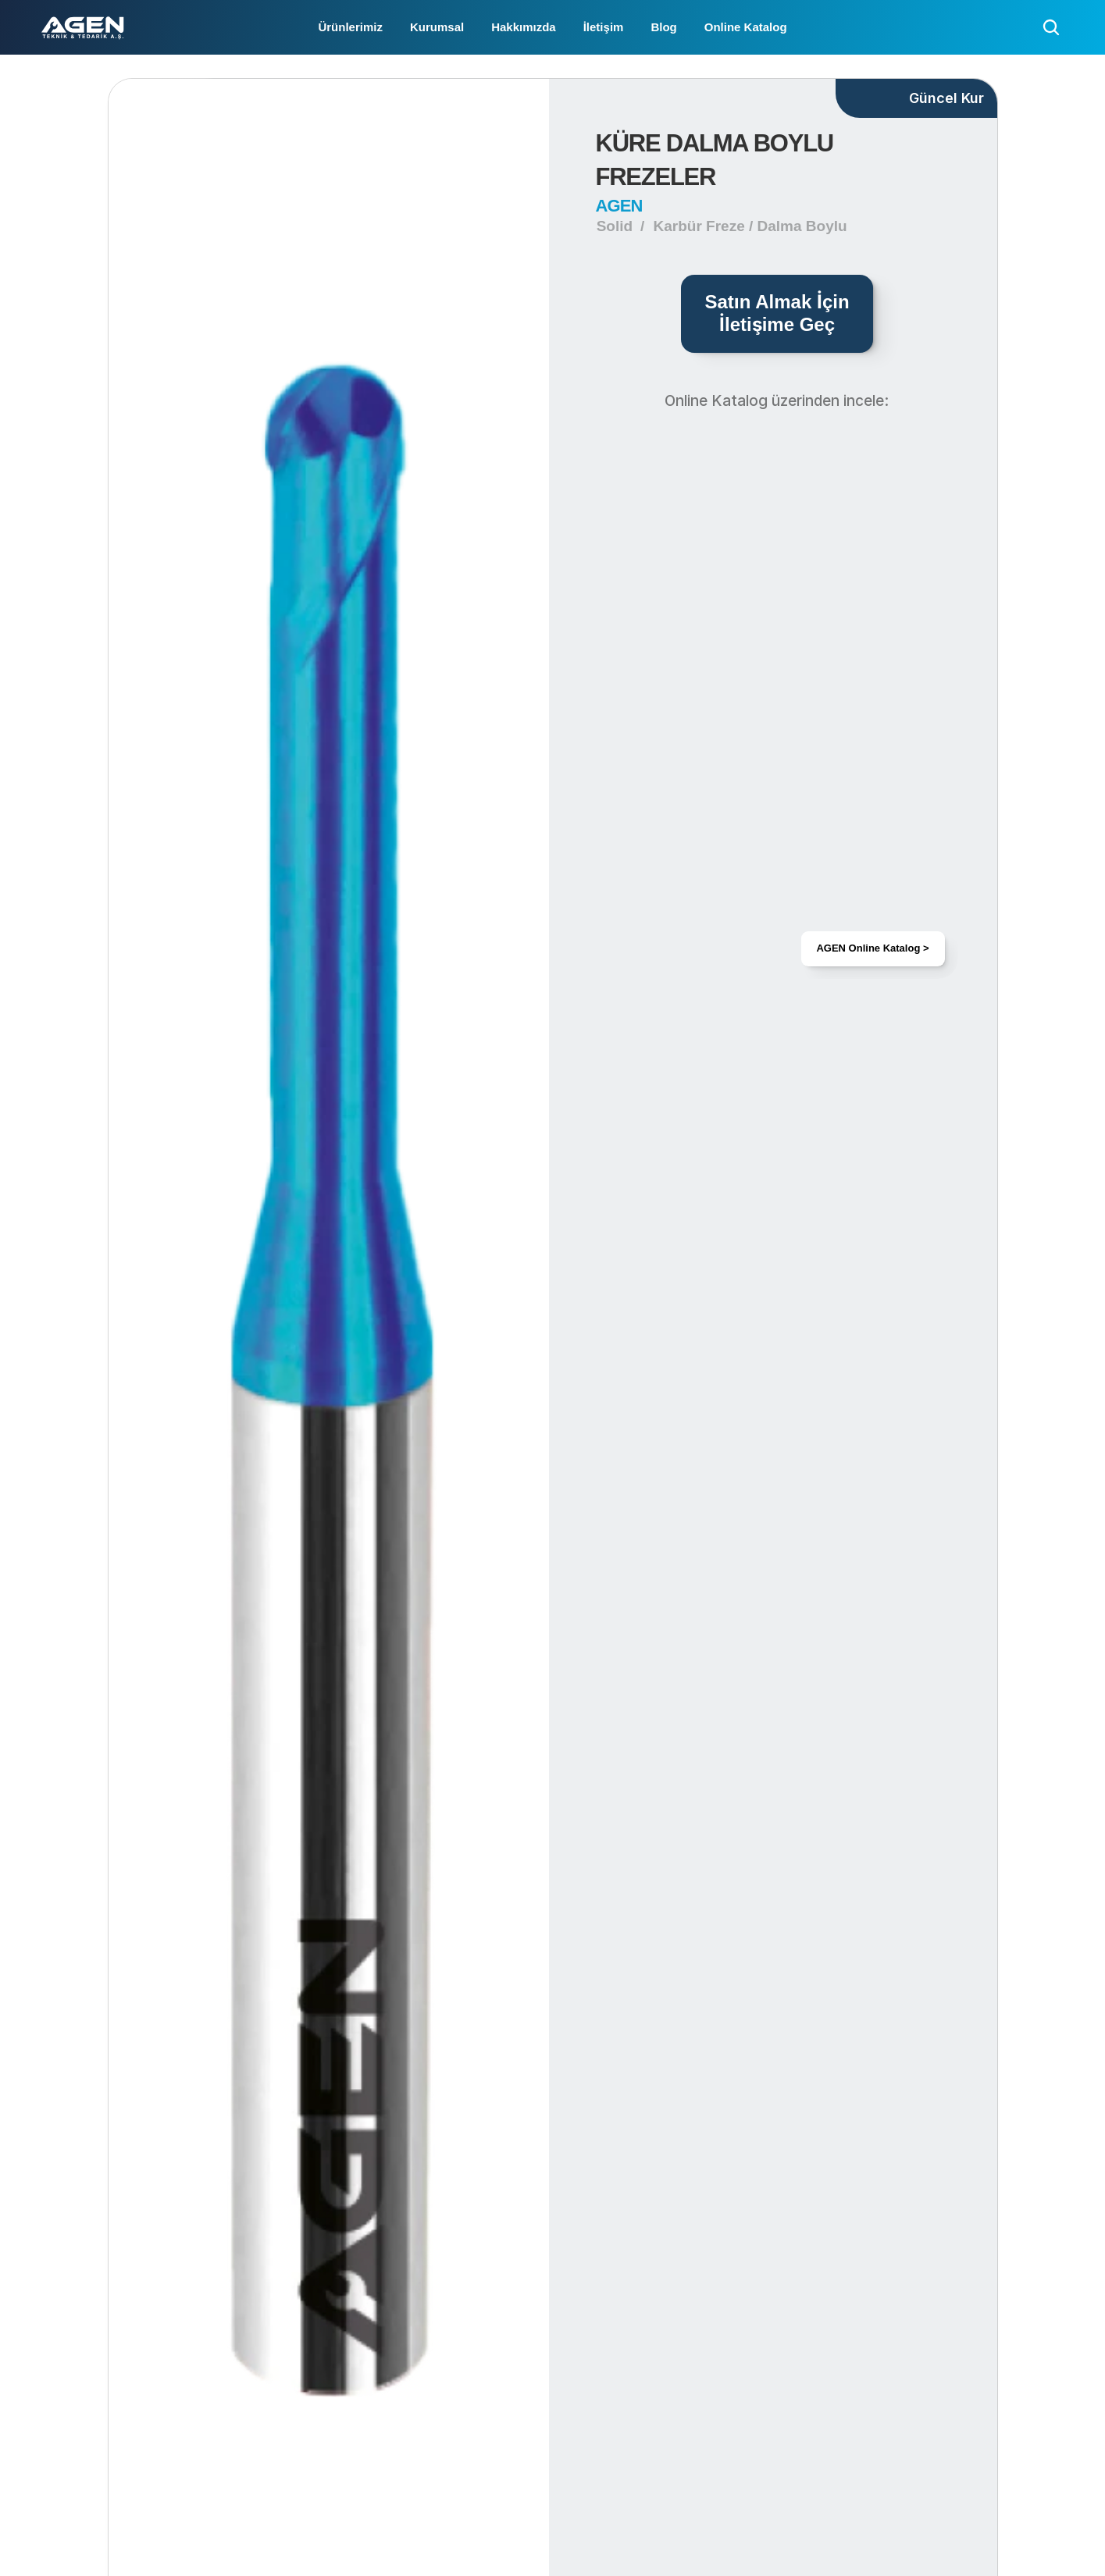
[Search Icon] (1051, 27)
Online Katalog (745, 27)
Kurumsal (437, 27)
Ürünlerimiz (350, 27)
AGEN (619, 205)
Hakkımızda (523, 27)
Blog (663, 27)
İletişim (603, 27)
